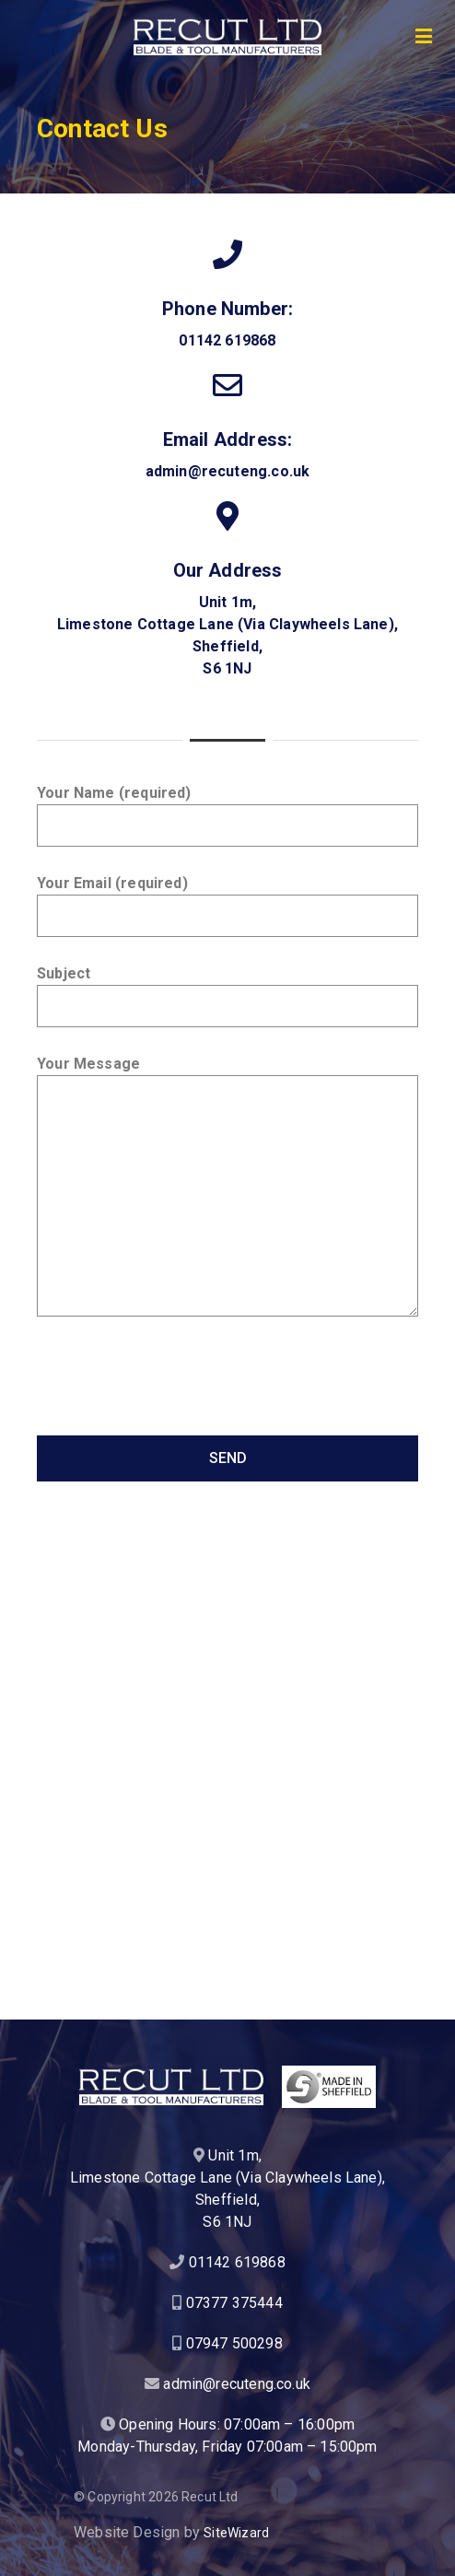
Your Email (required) (227, 905)
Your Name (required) (227, 815)
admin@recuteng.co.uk (228, 471)
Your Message (227, 1186)
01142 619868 (227, 340)
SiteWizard (236, 2532)
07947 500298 (234, 2343)
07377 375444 (234, 2303)
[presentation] (177, 1385)
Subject (227, 996)
